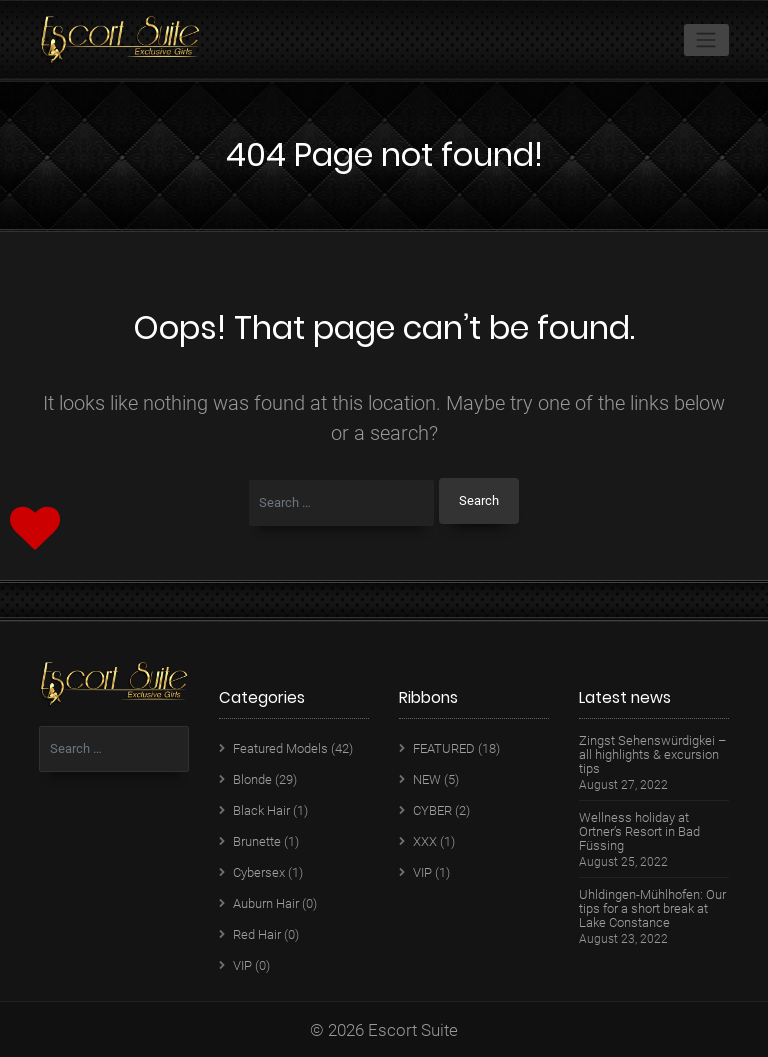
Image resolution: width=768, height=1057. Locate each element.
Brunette (257, 841)
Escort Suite (413, 1030)
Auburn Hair (266, 903)
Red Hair (257, 934)
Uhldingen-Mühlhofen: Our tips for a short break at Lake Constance (652, 909)
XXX (425, 841)
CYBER (432, 810)
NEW (427, 779)
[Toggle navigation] (706, 40)
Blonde (252, 779)
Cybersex (259, 872)
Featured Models (280, 748)
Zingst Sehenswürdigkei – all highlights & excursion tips (652, 755)
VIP (242, 965)
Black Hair (261, 810)
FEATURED (444, 748)
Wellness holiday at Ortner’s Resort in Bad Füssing (639, 832)
